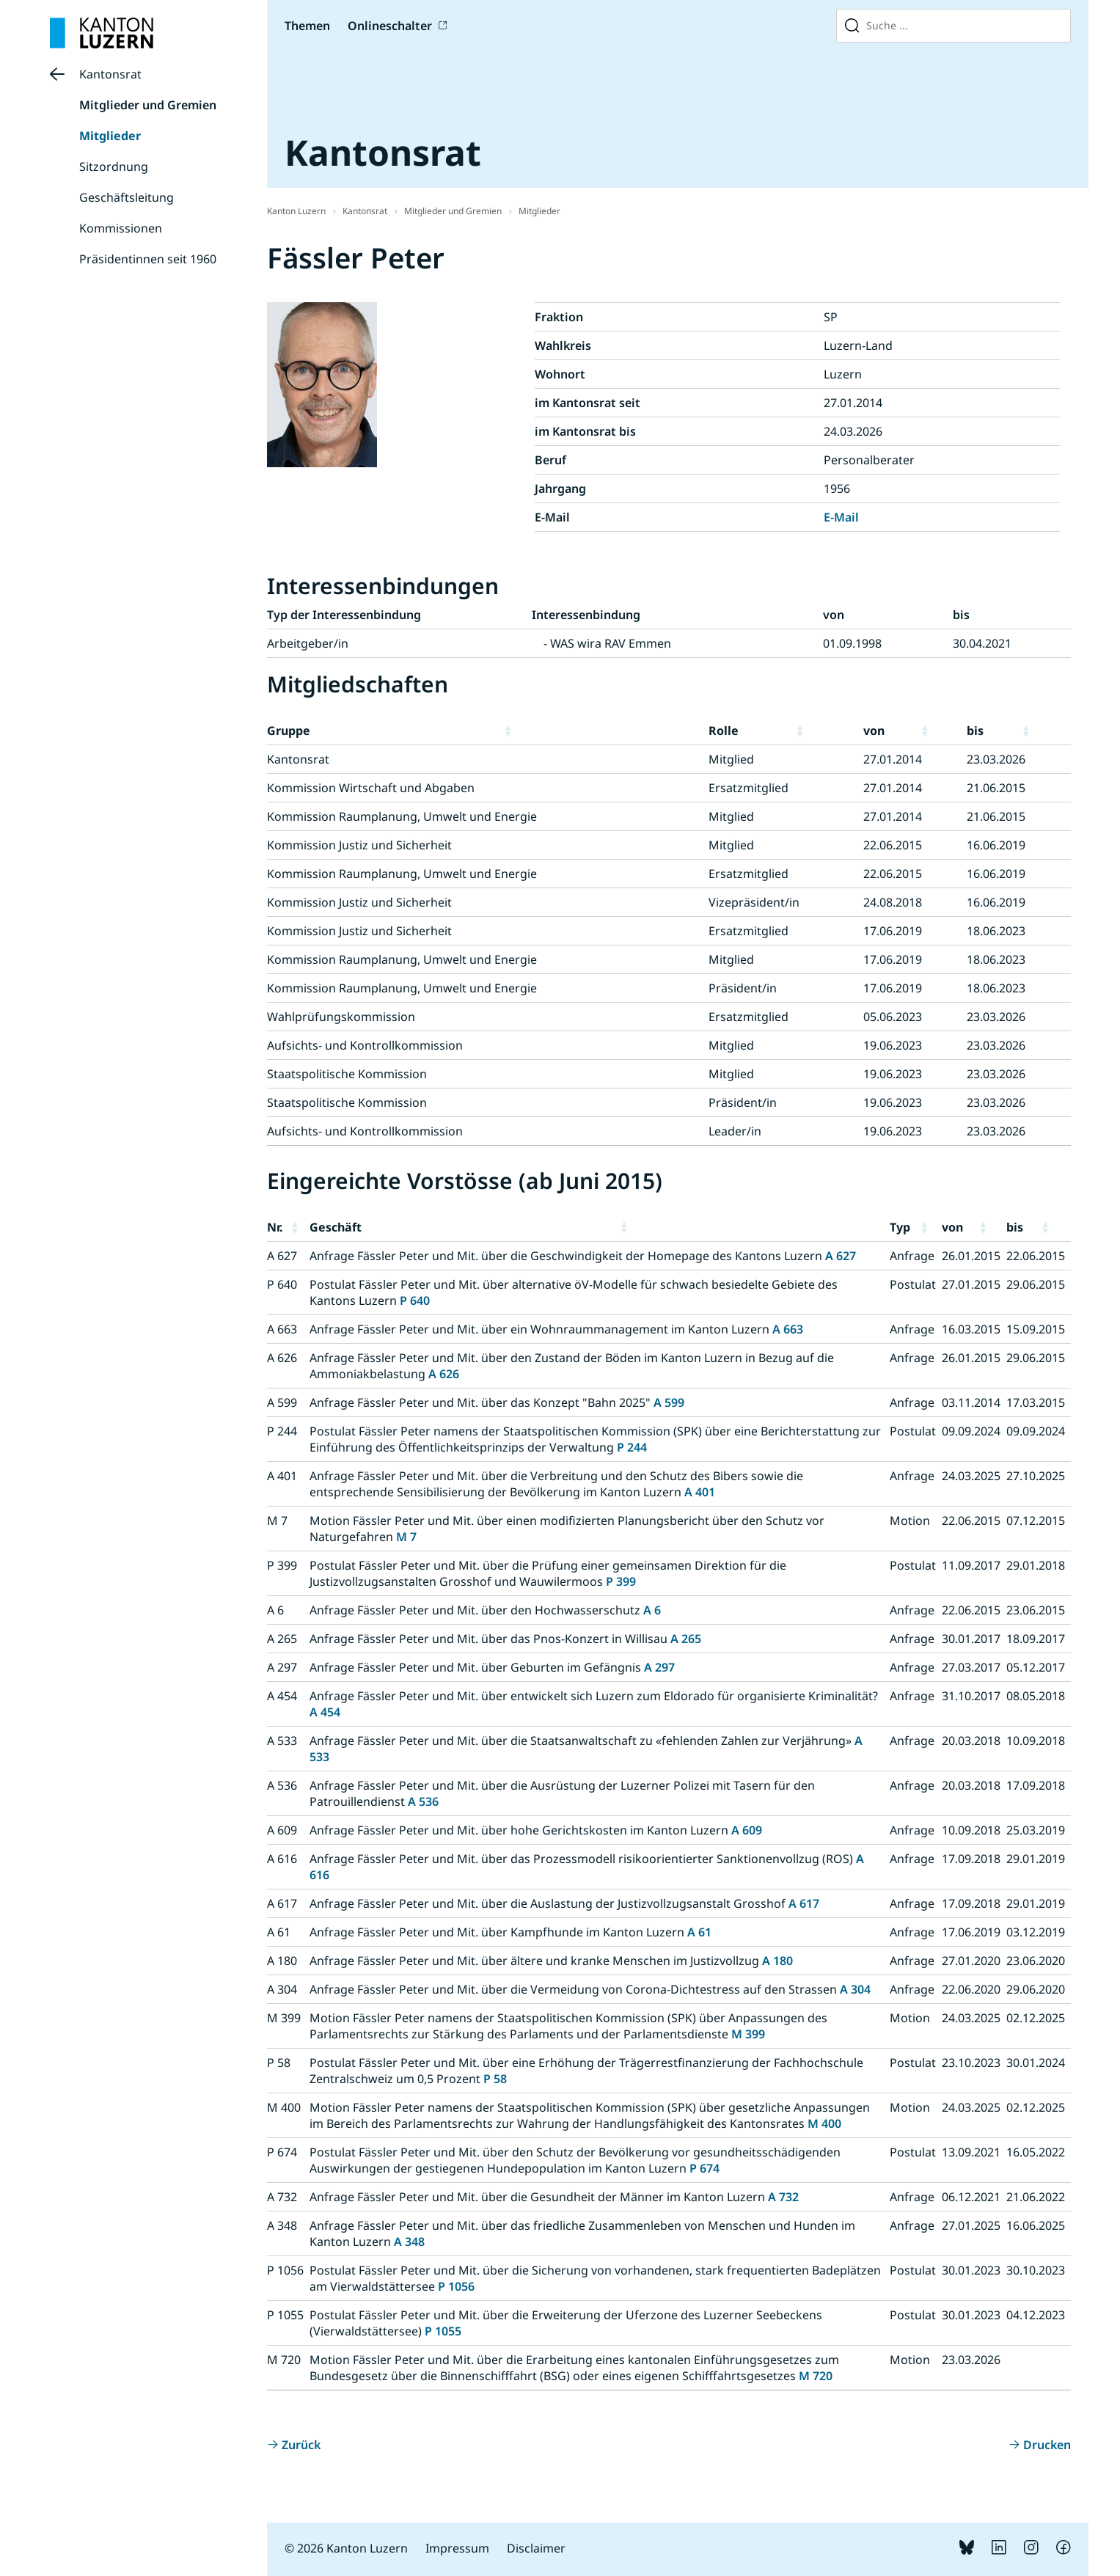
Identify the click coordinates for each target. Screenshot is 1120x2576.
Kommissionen (120, 228)
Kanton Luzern (296, 211)
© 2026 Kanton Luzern (346, 2548)
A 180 (777, 1961)
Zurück (301, 2445)
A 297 (659, 1667)
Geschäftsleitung (126, 197)
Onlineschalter (390, 26)
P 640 (415, 1300)
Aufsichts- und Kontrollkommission (365, 1045)
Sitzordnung (113, 166)
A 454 (325, 1712)
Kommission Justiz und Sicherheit (359, 845)
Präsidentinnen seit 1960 (147, 259)
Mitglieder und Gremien (147, 105)
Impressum (457, 2548)
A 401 (699, 1492)
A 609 (746, 1830)
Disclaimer (536, 2548)
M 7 (406, 1537)
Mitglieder (110, 136)
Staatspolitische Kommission (347, 1074)
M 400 (824, 2123)
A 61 (699, 1932)
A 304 (855, 1989)
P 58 (495, 2079)
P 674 (704, 2168)
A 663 (787, 1329)
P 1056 (456, 2286)
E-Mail (841, 517)
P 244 (632, 1447)
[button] (603, 730)
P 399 (621, 1581)
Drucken (1047, 2445)
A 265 (685, 1639)
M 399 (748, 2034)
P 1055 (443, 2331)
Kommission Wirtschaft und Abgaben (371, 788)
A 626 (443, 1374)
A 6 (652, 1610)
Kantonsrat (110, 74)
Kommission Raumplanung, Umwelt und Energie (402, 816)
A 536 (423, 1801)
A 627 (840, 1256)
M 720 (815, 2376)
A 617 (803, 1903)
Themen (307, 26)
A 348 (409, 2241)
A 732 (783, 2197)
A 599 (669, 1402)
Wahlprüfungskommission (341, 1017)
